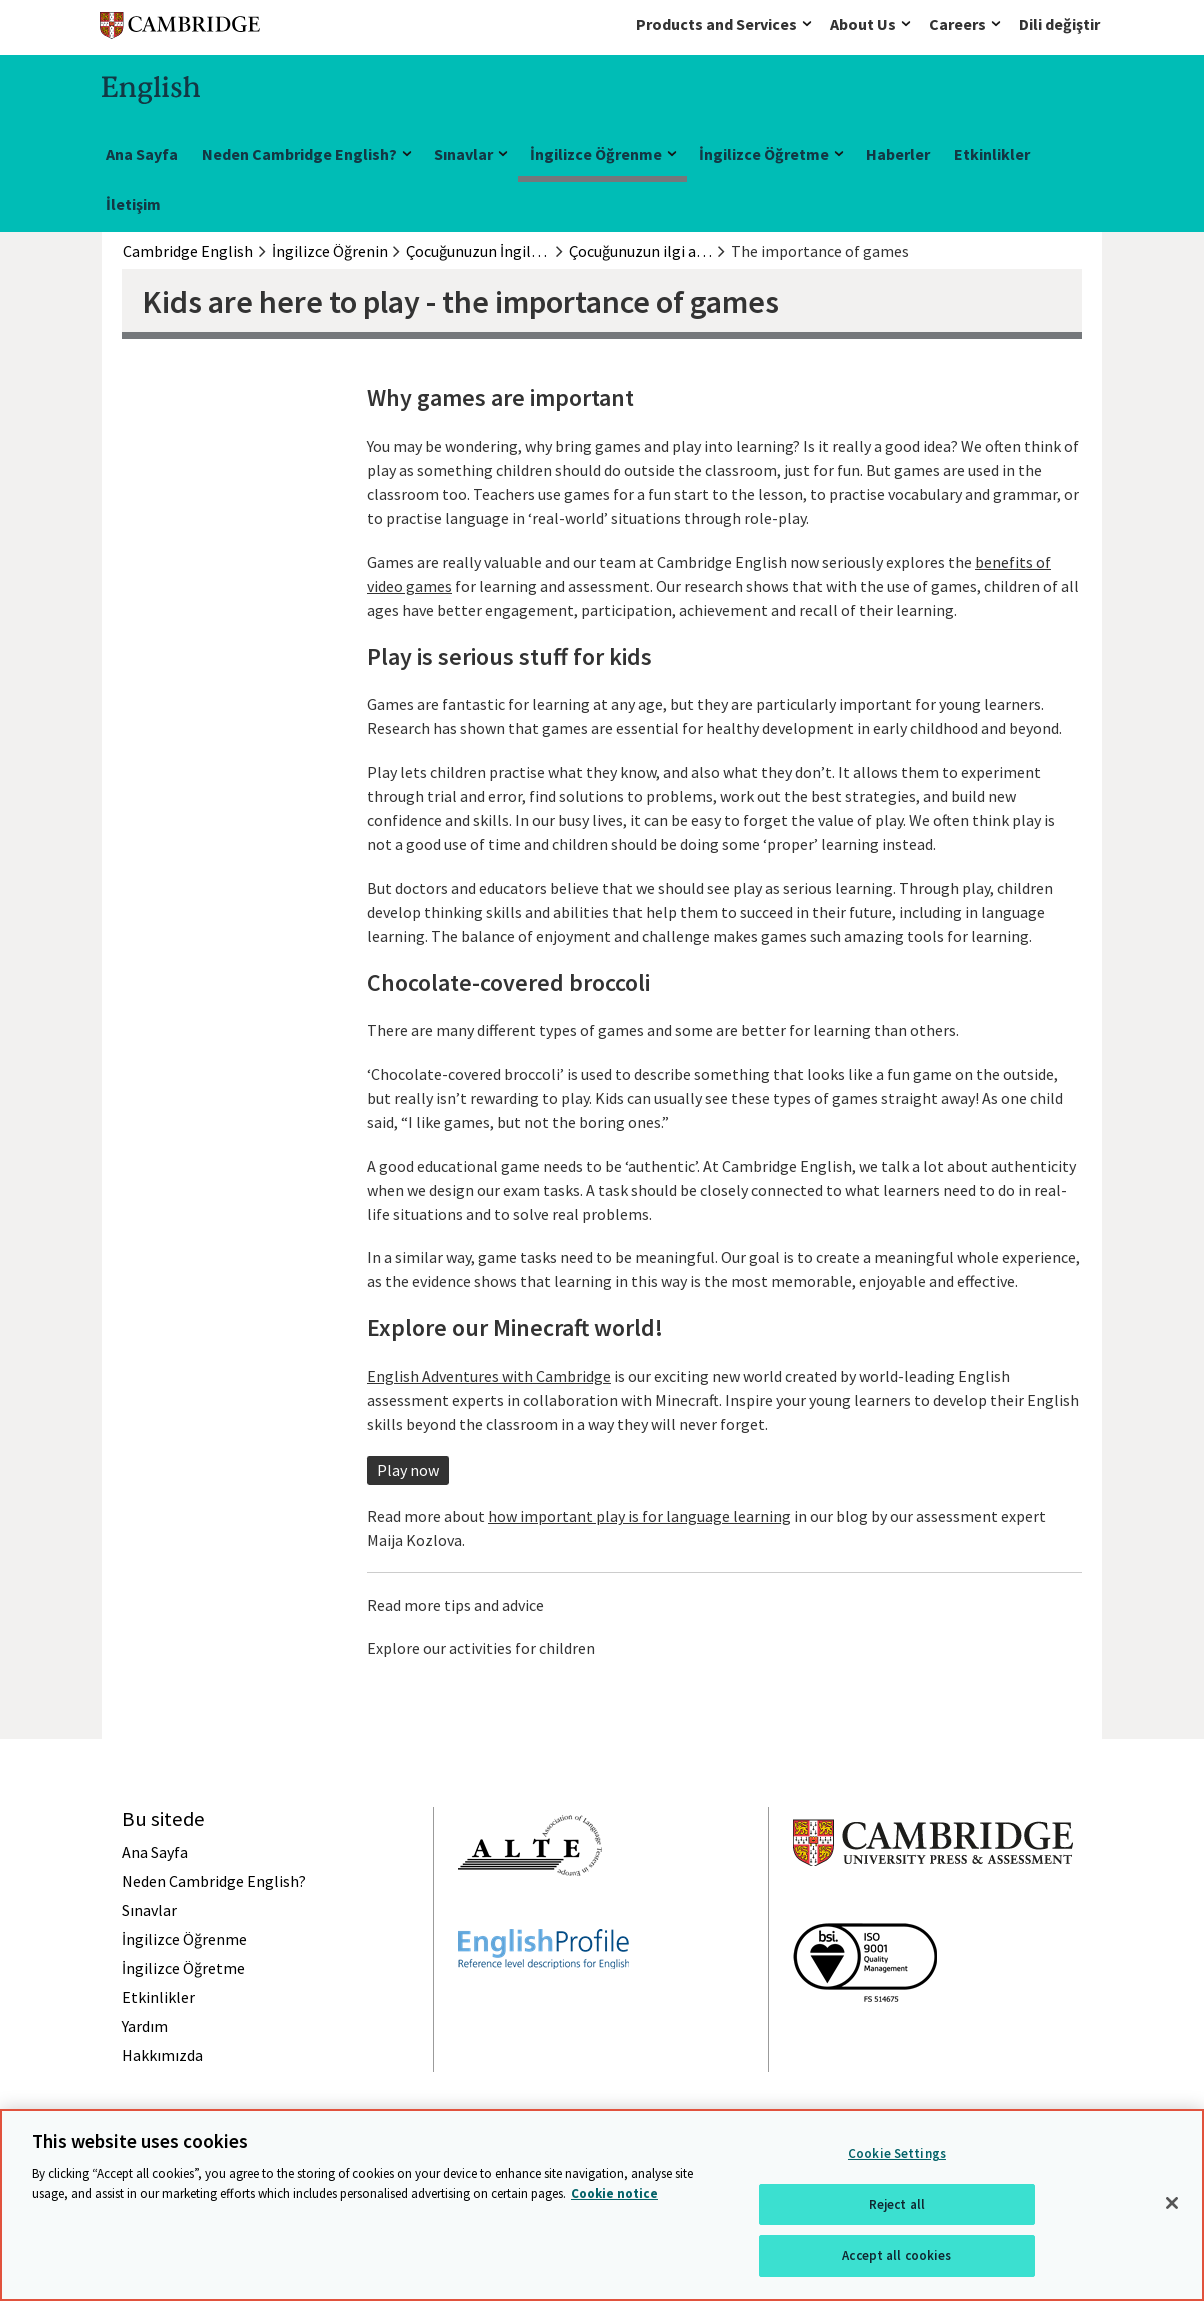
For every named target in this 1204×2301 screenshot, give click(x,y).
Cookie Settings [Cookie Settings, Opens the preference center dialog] (897, 2153)
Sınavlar (463, 154)
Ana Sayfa (142, 154)
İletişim (133, 204)
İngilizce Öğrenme (596, 154)
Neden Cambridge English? (299, 154)
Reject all (897, 2204)
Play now (408, 1470)
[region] (602, 2205)
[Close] (1172, 2203)
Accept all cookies (896, 2255)
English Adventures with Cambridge (489, 1376)
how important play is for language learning (639, 1516)
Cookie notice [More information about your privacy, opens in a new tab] (614, 2193)
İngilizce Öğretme (764, 154)
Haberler (898, 154)
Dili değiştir (1059, 24)
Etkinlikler (992, 154)
